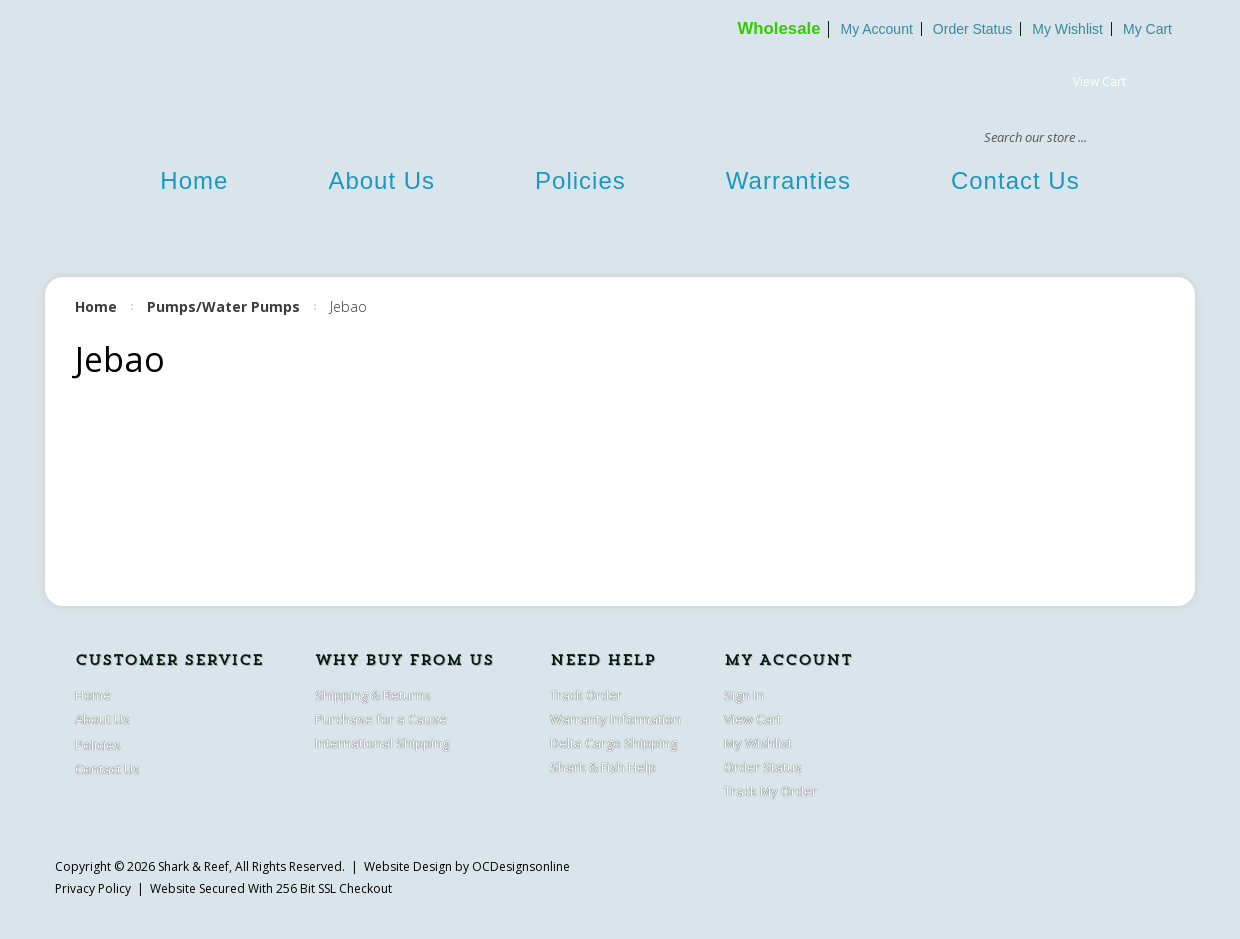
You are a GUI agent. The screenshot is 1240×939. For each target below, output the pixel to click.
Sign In (744, 695)
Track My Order (770, 791)
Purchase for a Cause (381, 719)
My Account (876, 29)
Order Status (972, 29)
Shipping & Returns (373, 695)
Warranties (788, 180)
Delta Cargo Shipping (613, 743)
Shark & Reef (193, 866)
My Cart (1147, 29)
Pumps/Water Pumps (223, 306)
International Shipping (382, 743)
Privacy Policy (93, 888)
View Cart (1099, 81)
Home (194, 180)
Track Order (586, 695)
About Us (381, 180)
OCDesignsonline (521, 866)
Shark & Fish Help (603, 767)
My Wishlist (1067, 29)
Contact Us (1015, 180)
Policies (580, 180)
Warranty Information (615, 719)
